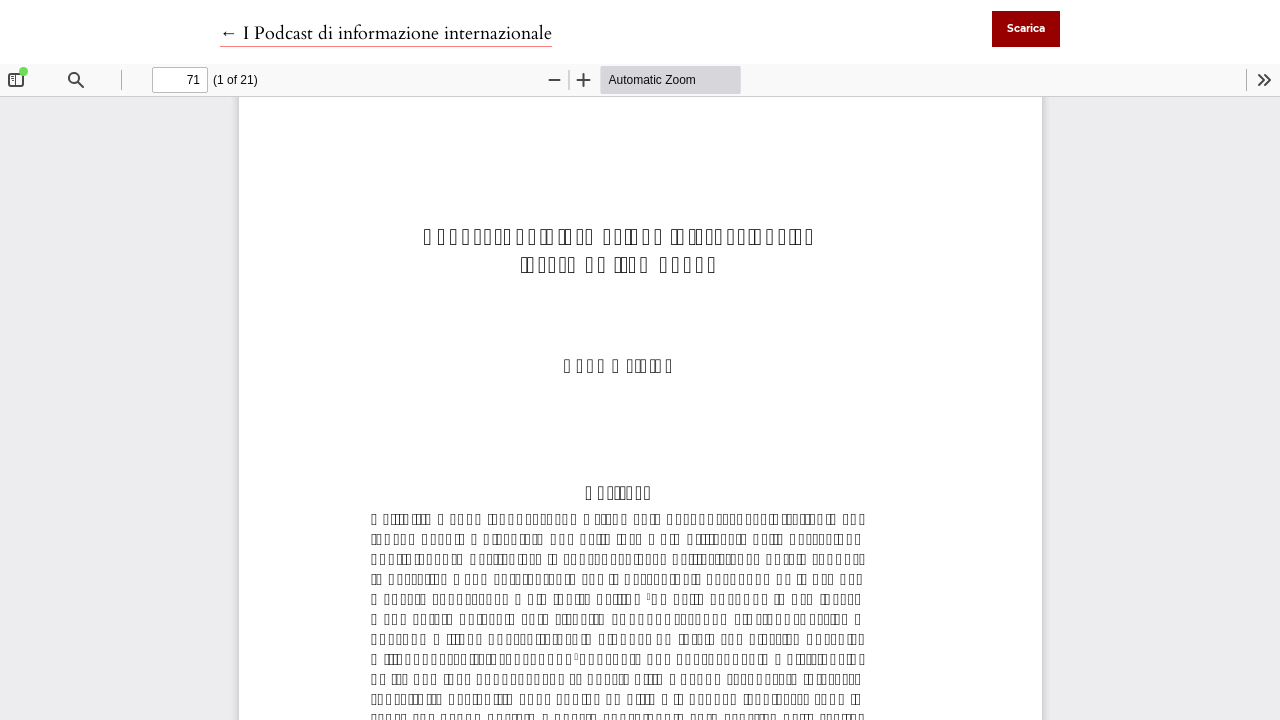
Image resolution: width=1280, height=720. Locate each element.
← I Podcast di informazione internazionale (386, 33)
